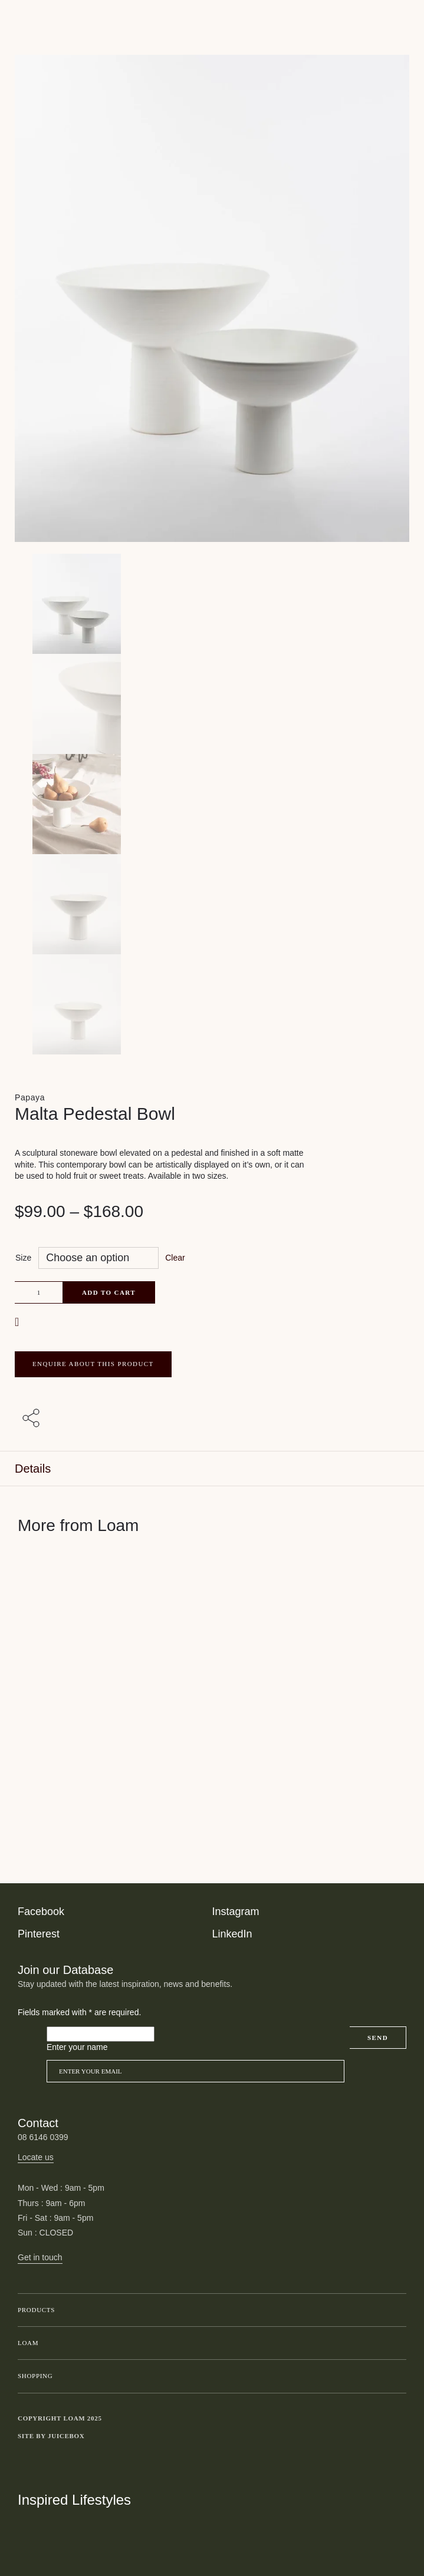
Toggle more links (397, 2436)
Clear (175, 1257)
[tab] (212, 1468)
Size (23, 1257)
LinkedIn (232, 1934)
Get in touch (40, 2257)
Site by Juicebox (51, 2435)
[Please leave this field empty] (101, 2034)
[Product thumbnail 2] (212, 804)
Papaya (30, 1097)
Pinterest (39, 1934)
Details (33, 1468)
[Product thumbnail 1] (212, 704)
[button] (18, 1321)
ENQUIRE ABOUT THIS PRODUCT (93, 1363)
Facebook (41, 1911)
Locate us (36, 2157)
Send (377, 2037)
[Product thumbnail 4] (212, 1004)
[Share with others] (33, 1419)
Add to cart (109, 1292)
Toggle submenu (394, 2310)
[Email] (195, 2071)
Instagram (235, 1911)
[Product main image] (212, 604)
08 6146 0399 (43, 2137)
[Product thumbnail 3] (212, 904)
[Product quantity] (39, 1292)
